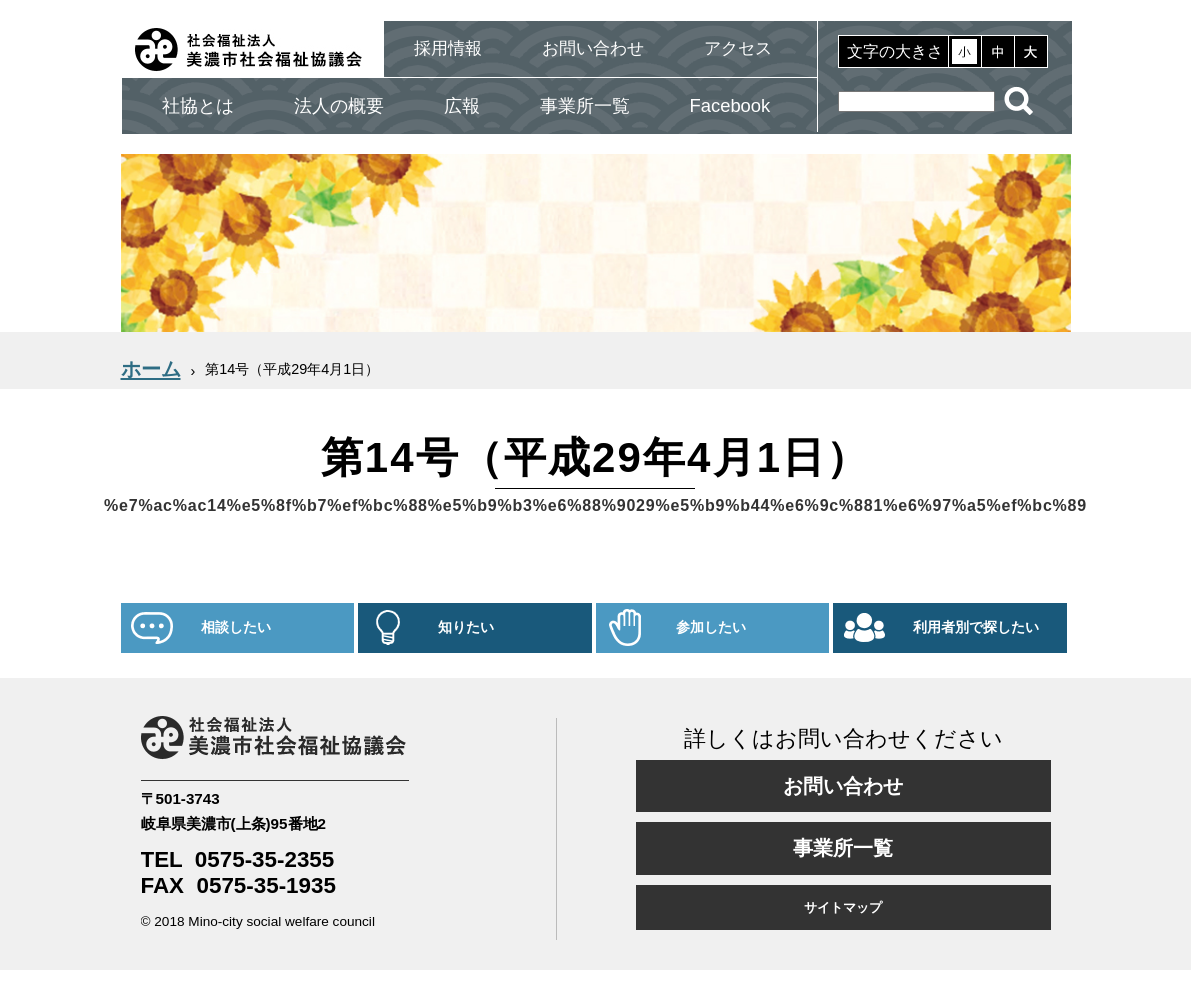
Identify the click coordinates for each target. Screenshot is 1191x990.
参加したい (711, 627)
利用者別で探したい (976, 627)
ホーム (151, 369)
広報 (462, 105)
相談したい (236, 627)
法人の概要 (339, 105)
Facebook (730, 105)
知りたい (466, 627)
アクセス (738, 48)
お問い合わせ (593, 48)
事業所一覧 (585, 105)
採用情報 (448, 48)
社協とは (198, 105)
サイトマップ (843, 907)
